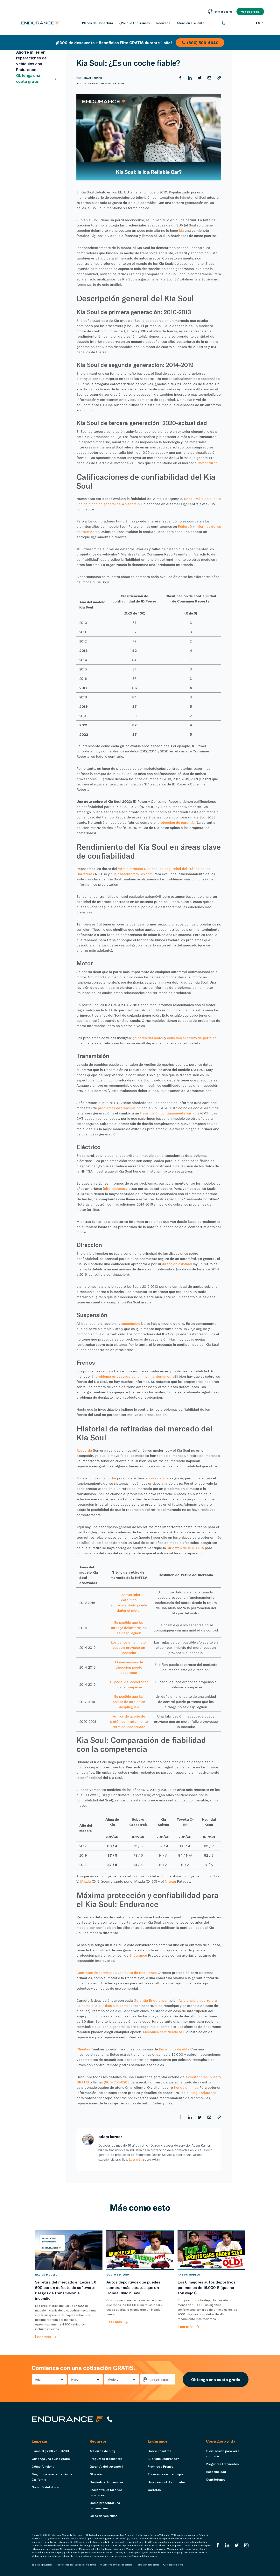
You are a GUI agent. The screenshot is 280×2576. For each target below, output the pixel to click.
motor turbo (207, 463)
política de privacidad (42, 2565)
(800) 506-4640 (200, 42)
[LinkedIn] (227, 2545)
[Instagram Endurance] (246, 2545)
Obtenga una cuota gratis (36, 78)
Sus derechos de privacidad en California (76, 2565)
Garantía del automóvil (106, 2466)
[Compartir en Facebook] (180, 78)
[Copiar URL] (219, 78)
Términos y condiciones (148, 2565)
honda (206, 1876)
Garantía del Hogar (46, 2487)
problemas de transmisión (119, 1108)
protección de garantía (176, 822)
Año (38, 2379)
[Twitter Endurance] (237, 2545)
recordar (109, 1478)
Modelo (112, 2379)
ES (259, 23)
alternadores (114, 1188)
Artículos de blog (102, 2451)
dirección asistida (176, 1264)
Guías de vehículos (103, 2516)
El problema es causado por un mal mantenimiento (133, 1376)
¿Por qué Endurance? (163, 2458)
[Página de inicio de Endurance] (40, 22)
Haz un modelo (46, 2274)
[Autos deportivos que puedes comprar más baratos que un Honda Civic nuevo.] (140, 2250)
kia (181, 230)
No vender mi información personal (116, 2565)
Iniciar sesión (220, 11)
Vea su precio (250, 11)
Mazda (85, 1881)
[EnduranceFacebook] (218, 2545)
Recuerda (84, 1450)
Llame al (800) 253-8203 (50, 2451)
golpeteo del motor (148, 1038)
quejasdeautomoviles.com (132, 874)
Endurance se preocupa (165, 2474)
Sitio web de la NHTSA (185, 1548)
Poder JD (185, 526)
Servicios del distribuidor (166, 2482)
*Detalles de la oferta (173, 2565)
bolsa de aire (158, 1478)
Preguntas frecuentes (106, 2458)
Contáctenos (216, 2479)
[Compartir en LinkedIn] (190, 78)
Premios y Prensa (160, 2466)
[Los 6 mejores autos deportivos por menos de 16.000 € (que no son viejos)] (211, 2250)
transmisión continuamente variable (169, 1113)
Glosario (96, 2474)
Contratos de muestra (106, 2482)
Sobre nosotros (159, 2451)
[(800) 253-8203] (237, 23)
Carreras (154, 2490)
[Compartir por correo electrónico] (209, 78)
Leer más (135, 2159)
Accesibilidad (216, 2471)
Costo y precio (117, 2274)
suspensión (130, 1323)
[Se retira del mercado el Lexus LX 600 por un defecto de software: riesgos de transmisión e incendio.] (68, 2250)
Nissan (170, 1881)
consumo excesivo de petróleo (191, 1038)
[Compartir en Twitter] (200, 78)
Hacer (75, 2379)
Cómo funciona (43, 2466)
